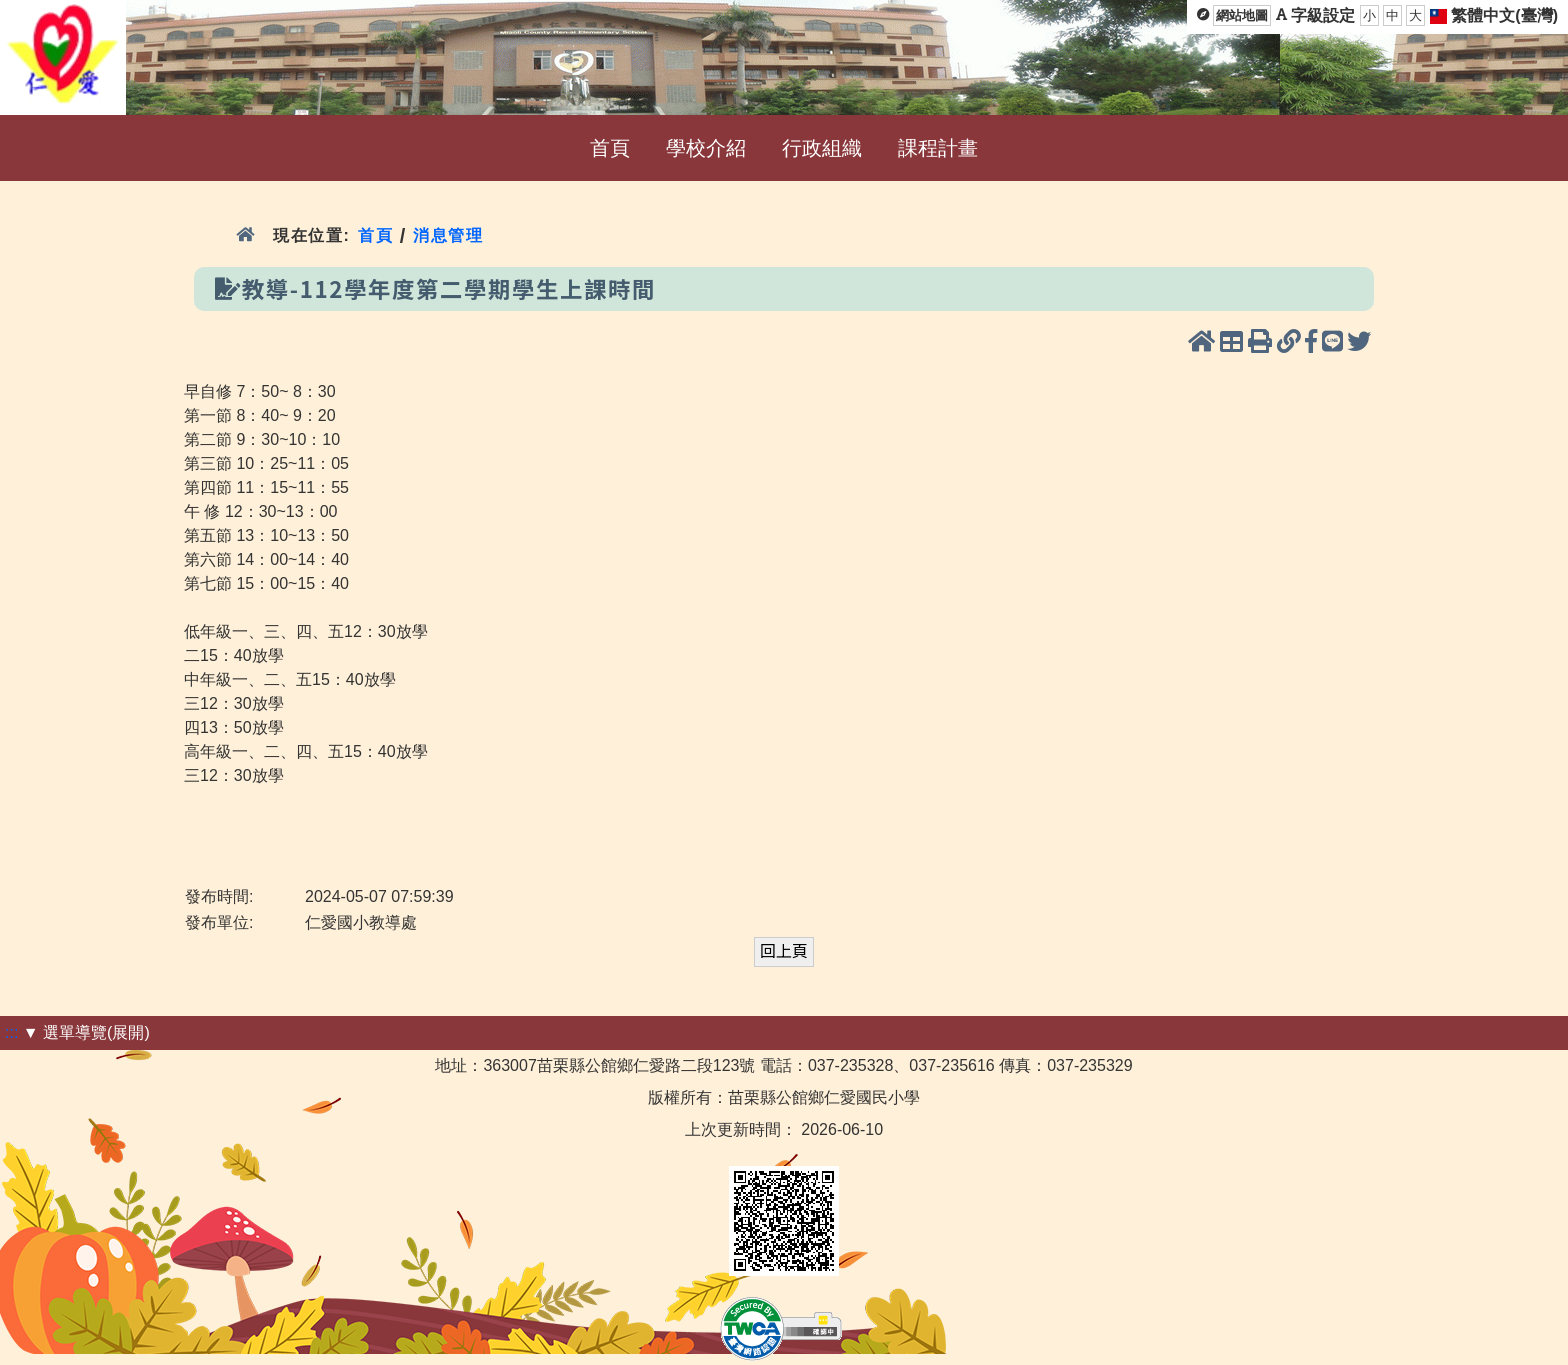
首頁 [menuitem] (610, 148)
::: (11, 1032)
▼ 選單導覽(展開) (86, 1032)
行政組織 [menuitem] (822, 148)
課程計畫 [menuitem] (938, 148)
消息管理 (448, 235)
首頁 (375, 235)
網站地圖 (1242, 15)
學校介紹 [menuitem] (706, 148)
